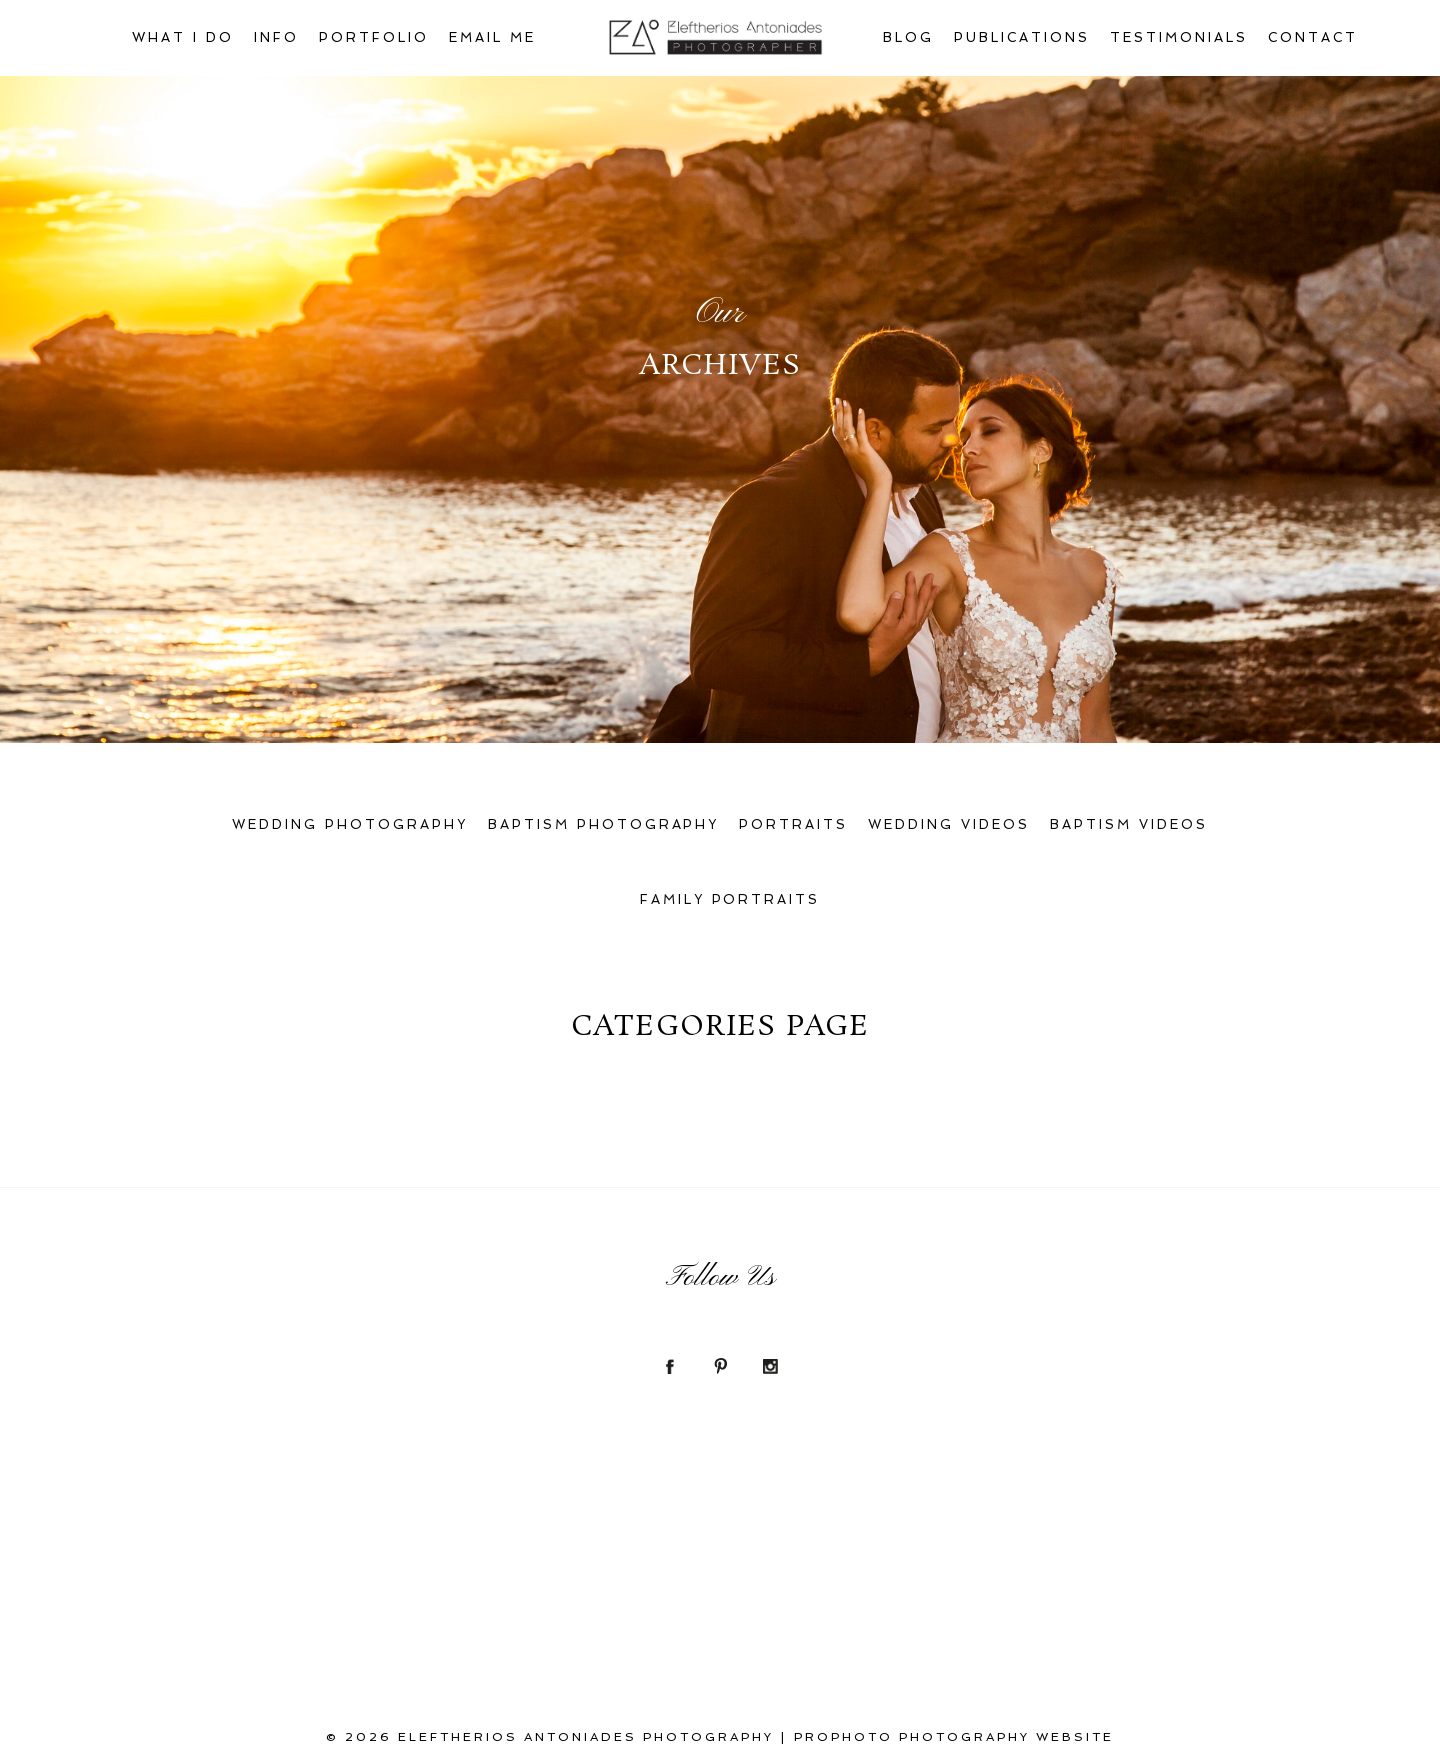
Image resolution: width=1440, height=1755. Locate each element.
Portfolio (374, 37)
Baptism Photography (604, 824)
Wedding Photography (350, 824)
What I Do (183, 37)
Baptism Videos (1129, 824)
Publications (1022, 37)
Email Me (492, 37)
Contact (1313, 37)
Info (276, 37)
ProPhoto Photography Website (954, 1737)
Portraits (793, 824)
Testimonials (1179, 37)
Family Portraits (730, 899)
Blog (908, 37)
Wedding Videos (949, 824)
